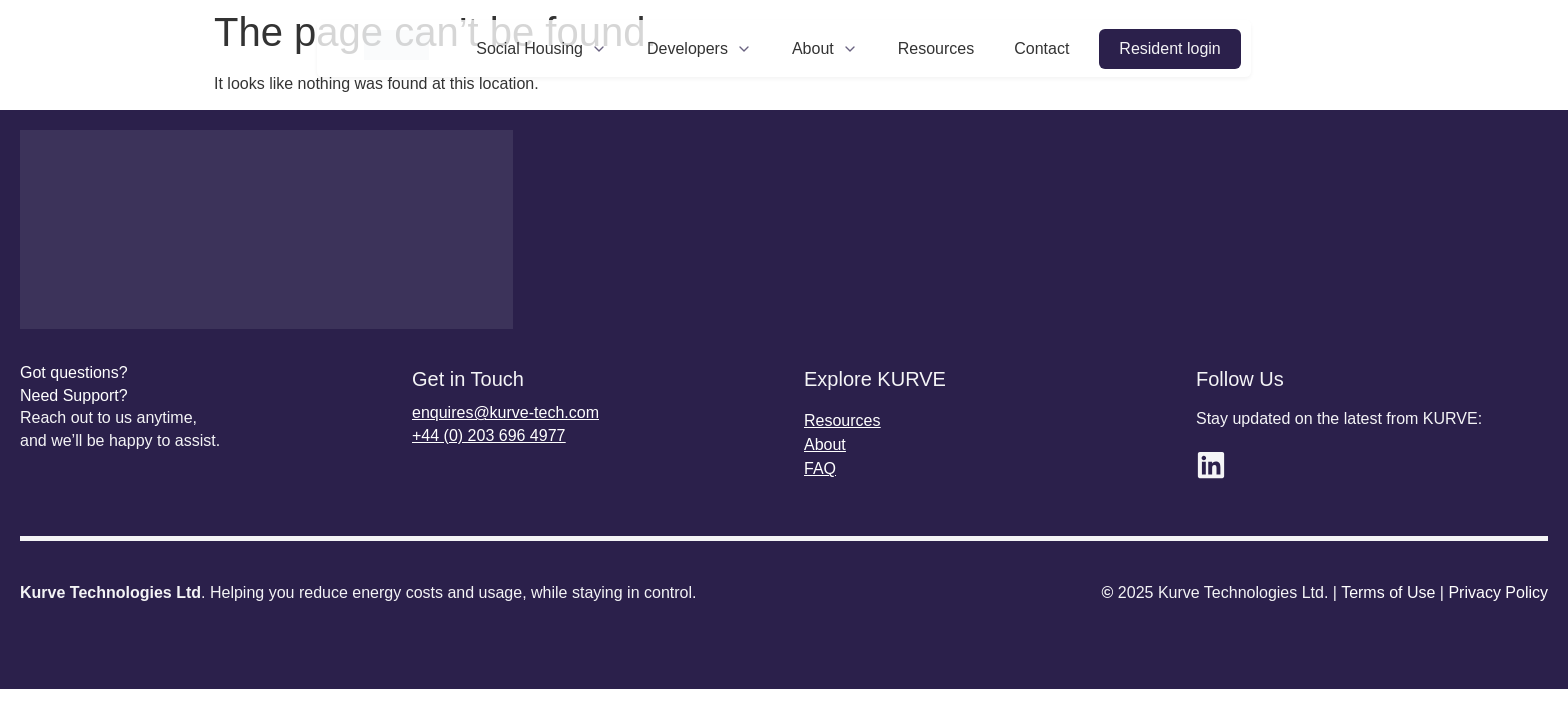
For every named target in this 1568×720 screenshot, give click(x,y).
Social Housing (541, 49)
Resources (936, 48)
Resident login (1169, 48)
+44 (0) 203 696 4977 (488, 435)
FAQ (820, 468)
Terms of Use (1388, 592)
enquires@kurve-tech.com (505, 412)
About (825, 49)
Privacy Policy (1498, 592)
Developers (699, 49)
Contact (1041, 48)
